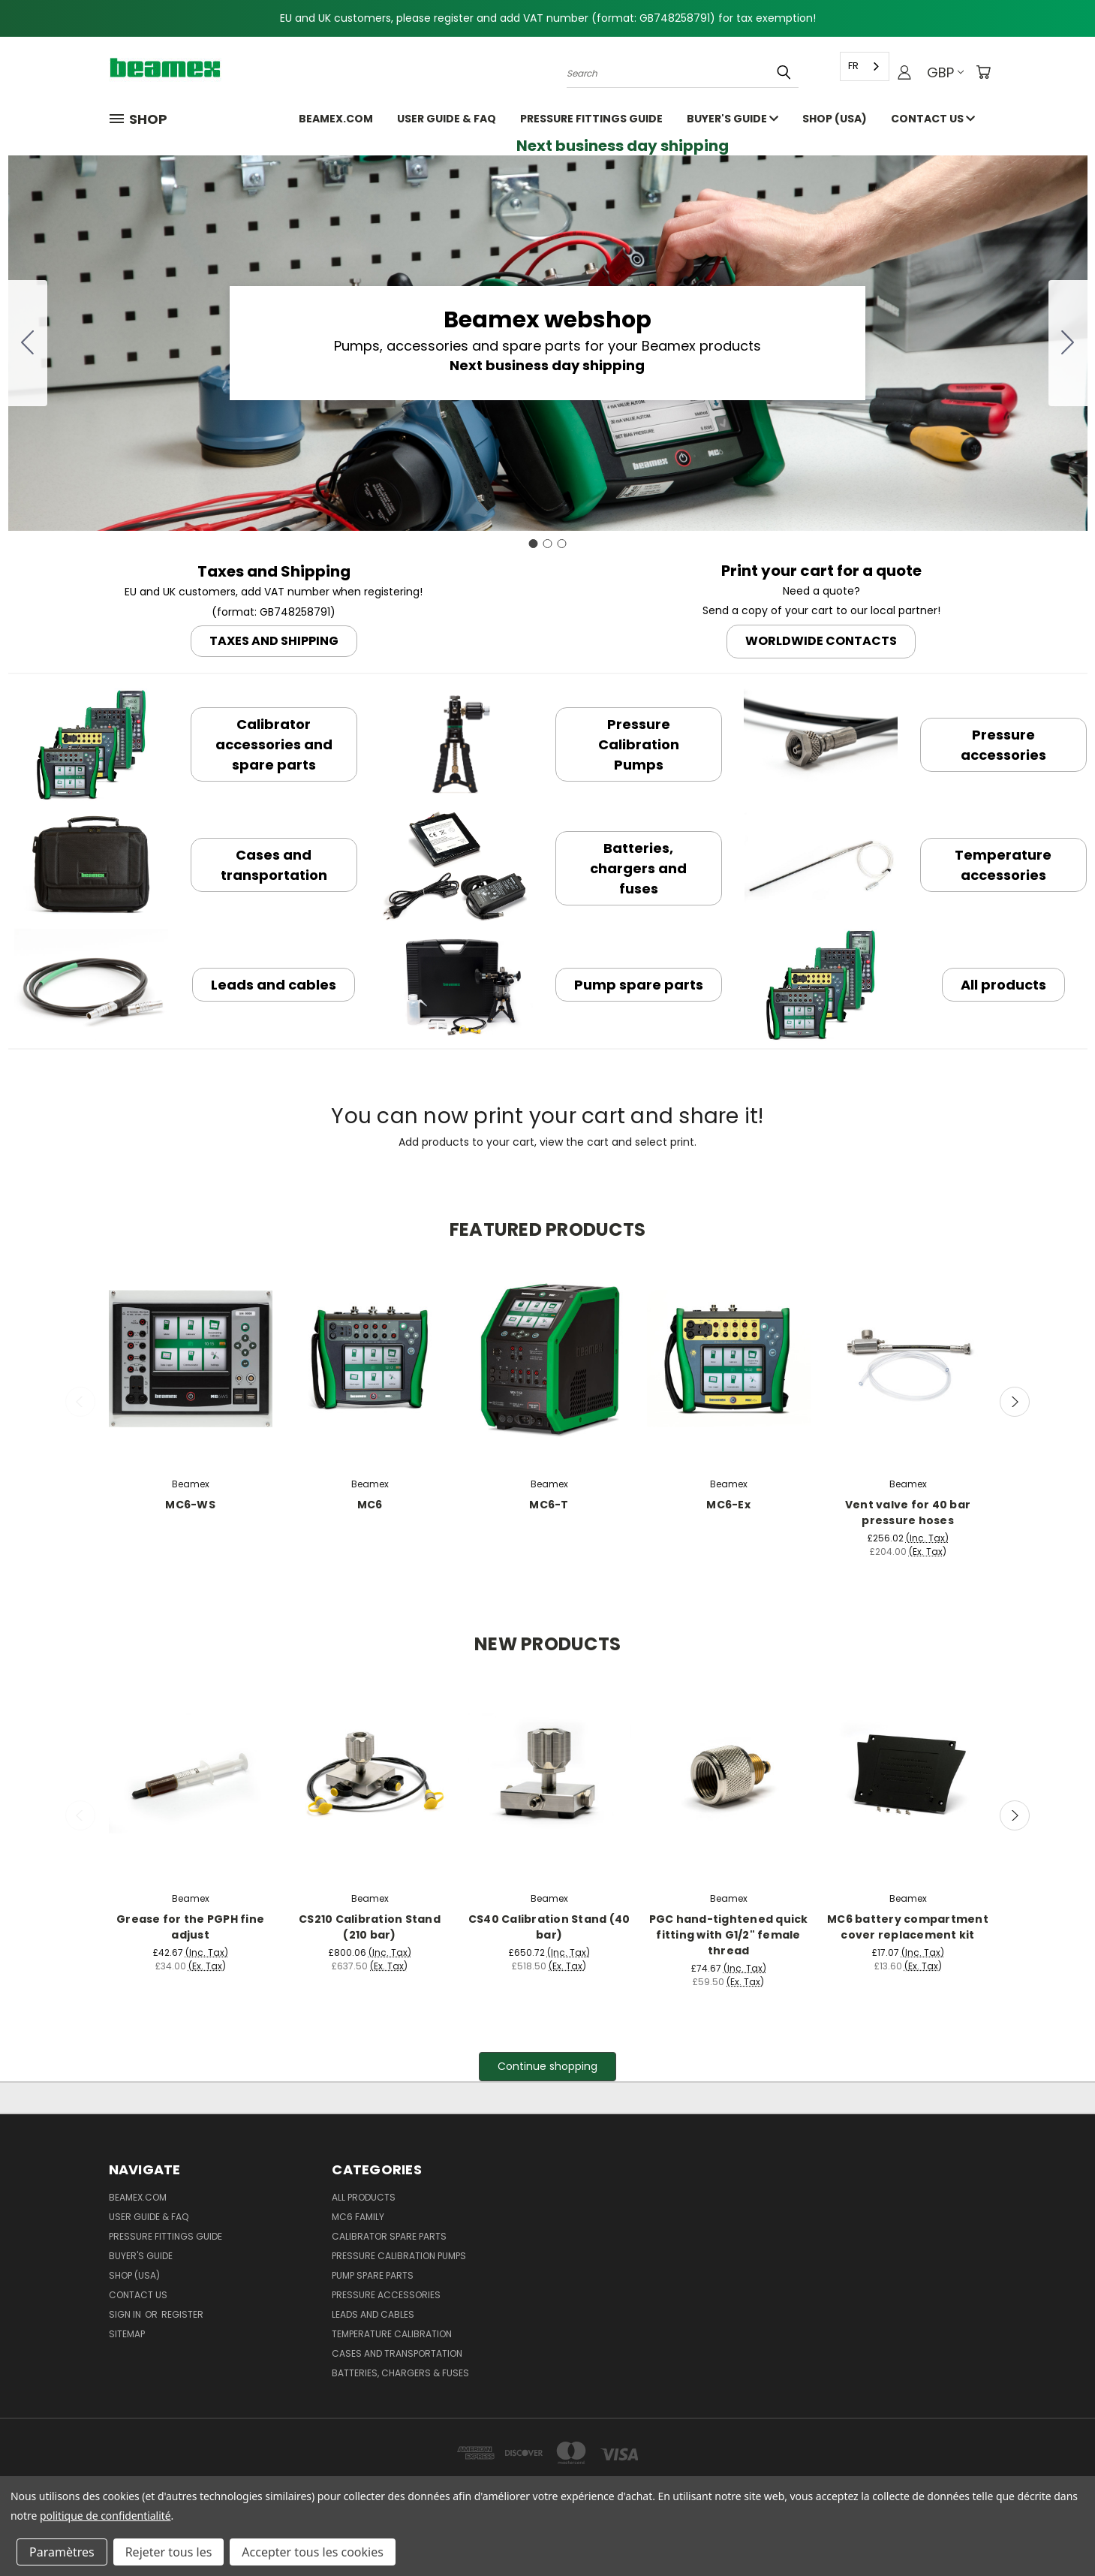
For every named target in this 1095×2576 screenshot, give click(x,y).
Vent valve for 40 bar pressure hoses (907, 1512)
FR (853, 66)
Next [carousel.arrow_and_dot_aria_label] (1015, 1402)
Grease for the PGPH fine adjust (190, 1927)
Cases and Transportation (397, 2353)
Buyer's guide (732, 118)
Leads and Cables (373, 2314)
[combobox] (864, 66)
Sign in (126, 2314)
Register (182, 2314)
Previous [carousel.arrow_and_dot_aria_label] (80, 1402)
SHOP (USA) (834, 118)
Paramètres (62, 2552)
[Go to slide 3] (27, 343)
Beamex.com (336, 118)
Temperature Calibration (392, 2333)
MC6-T (548, 1504)
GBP (945, 72)
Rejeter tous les (168, 2552)
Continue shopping (547, 2066)
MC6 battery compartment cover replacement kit (907, 1927)
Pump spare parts (373, 2275)
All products (364, 2197)
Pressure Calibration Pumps (399, 2255)
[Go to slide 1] (533, 543)
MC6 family (358, 2216)
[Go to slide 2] (1067, 343)
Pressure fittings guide (591, 118)
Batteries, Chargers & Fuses (400, 2373)
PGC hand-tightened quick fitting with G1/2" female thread (728, 1935)
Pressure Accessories (386, 2294)
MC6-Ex (728, 1504)
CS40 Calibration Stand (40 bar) (549, 1927)
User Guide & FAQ (446, 118)
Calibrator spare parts (389, 2236)
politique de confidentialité (105, 2515)
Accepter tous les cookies (313, 2552)
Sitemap (127, 2333)
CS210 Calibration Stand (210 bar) (370, 1927)
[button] (274, 639)
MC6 (370, 1504)
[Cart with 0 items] (983, 72)
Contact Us (933, 118)
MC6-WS (190, 1504)
